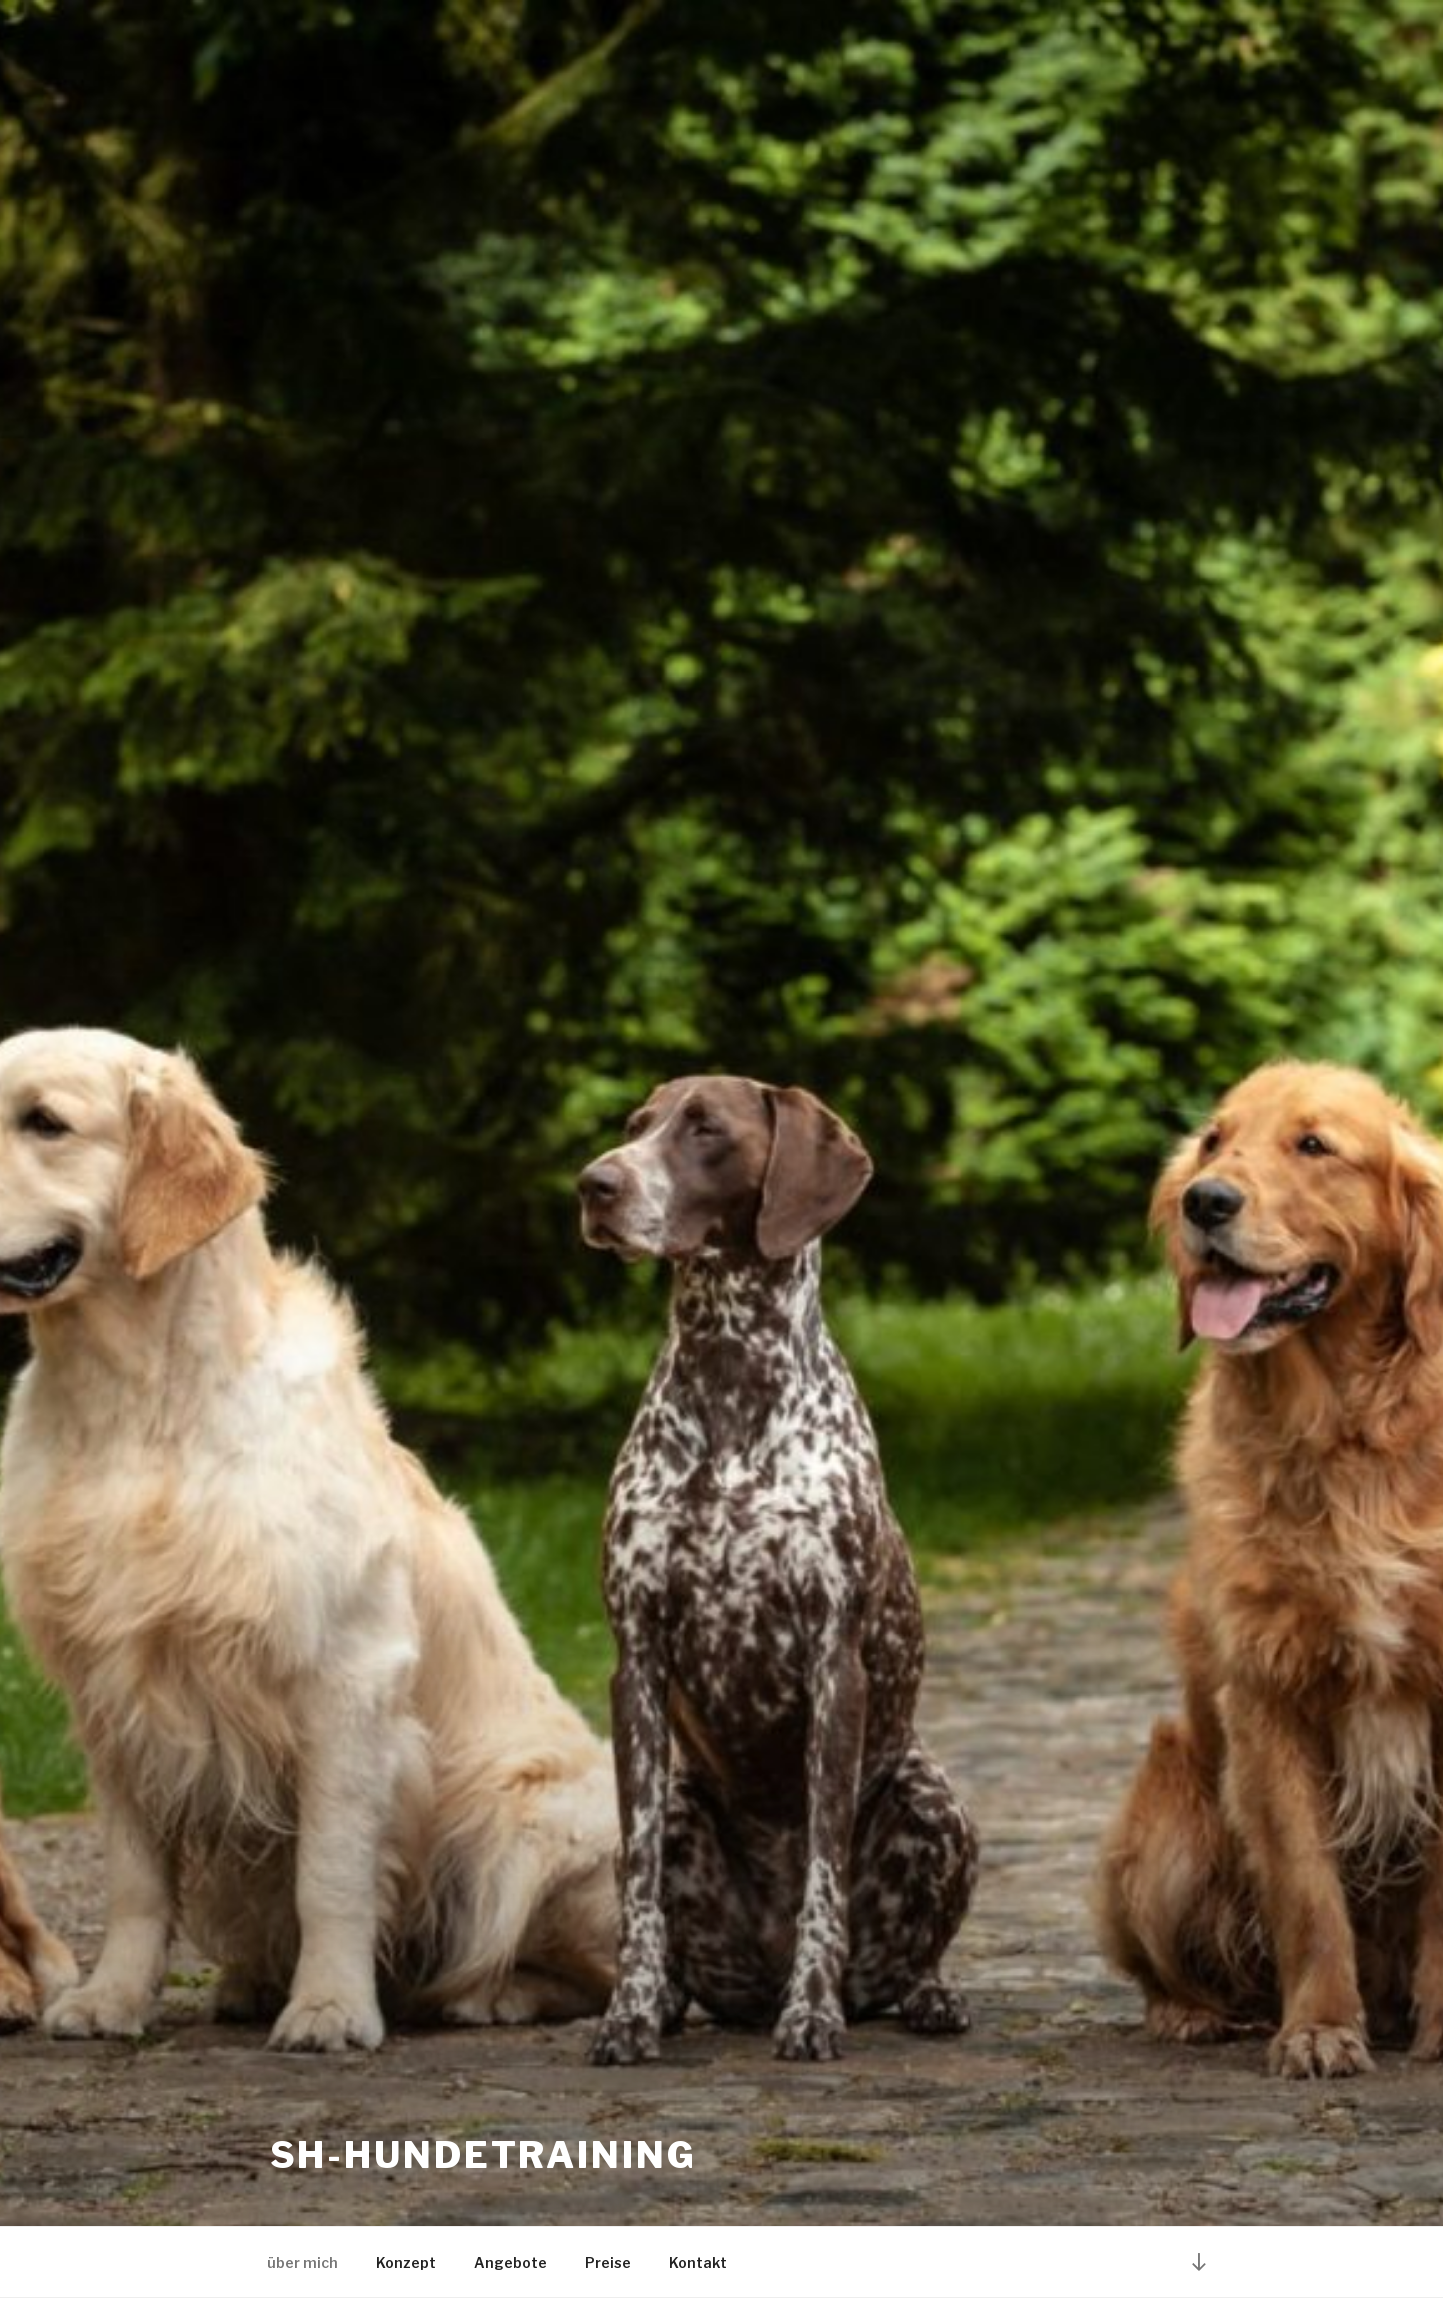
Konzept (406, 2262)
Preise (608, 2262)
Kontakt (698, 2262)
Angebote (510, 2262)
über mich (302, 2262)
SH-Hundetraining (483, 2155)
